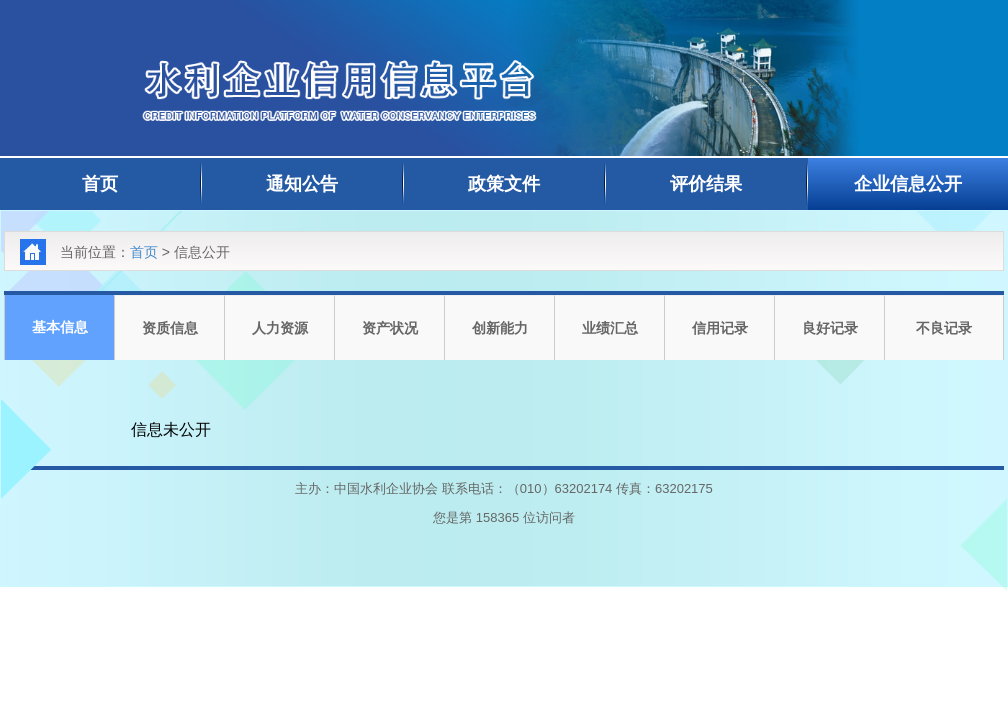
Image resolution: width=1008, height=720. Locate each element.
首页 (100, 184)
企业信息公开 (908, 184)
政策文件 (504, 184)
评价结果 (706, 184)
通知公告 (302, 184)
